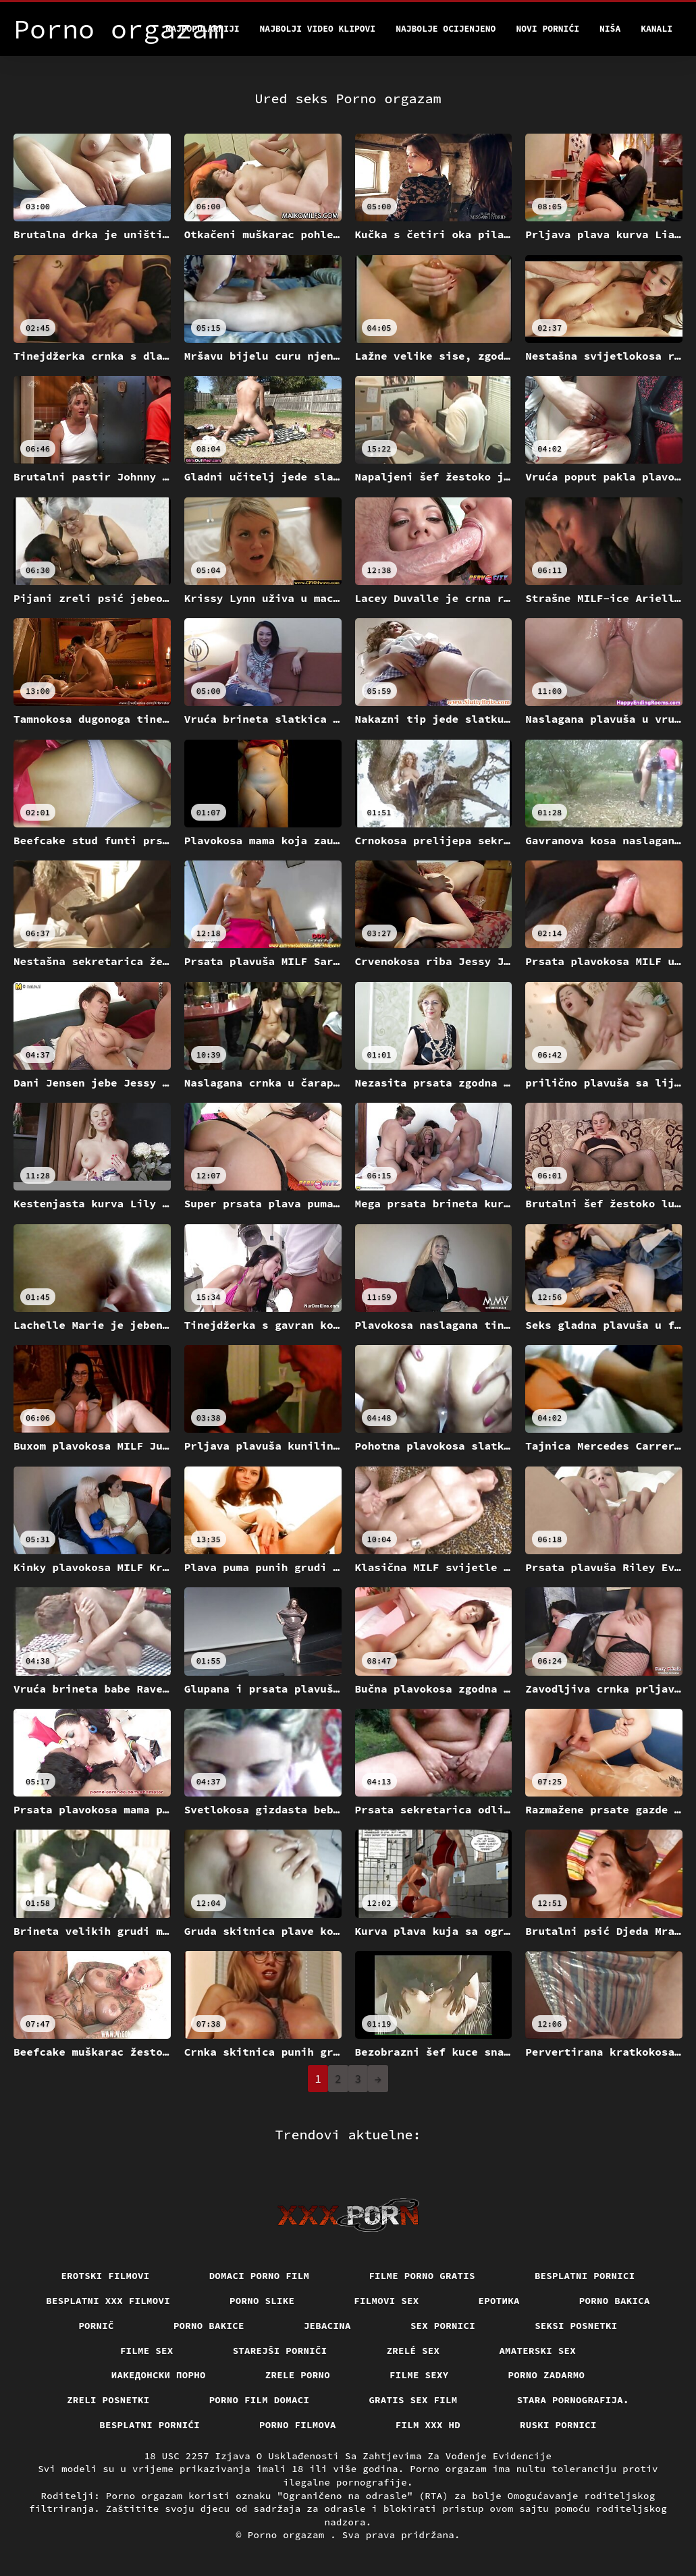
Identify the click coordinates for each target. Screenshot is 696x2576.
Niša (609, 28)
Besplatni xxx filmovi (108, 2301)
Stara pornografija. (573, 2400)
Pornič (96, 2326)
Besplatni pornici (585, 2276)
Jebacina (327, 2326)
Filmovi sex (386, 2301)
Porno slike (262, 2301)
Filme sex (146, 2351)
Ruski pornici (558, 2425)
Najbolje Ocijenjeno (446, 28)
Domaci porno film (259, 2276)
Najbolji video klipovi (318, 28)
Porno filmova (297, 2425)
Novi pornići (547, 28)
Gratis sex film (413, 2400)
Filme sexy (419, 2375)
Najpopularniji (202, 28)
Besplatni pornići (149, 2425)
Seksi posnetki (576, 2326)
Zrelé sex (413, 2351)
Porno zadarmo (546, 2375)
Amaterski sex (537, 2351)
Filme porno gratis (422, 2276)
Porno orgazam (289, 2535)
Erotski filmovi (105, 2276)
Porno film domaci (259, 2400)
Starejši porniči (280, 2351)
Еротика (499, 2301)
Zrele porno (297, 2375)
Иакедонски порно (158, 2375)
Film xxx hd (428, 2425)
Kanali (656, 28)
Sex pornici (442, 2326)
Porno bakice (208, 2326)
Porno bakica (614, 2301)
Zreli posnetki (108, 2400)
